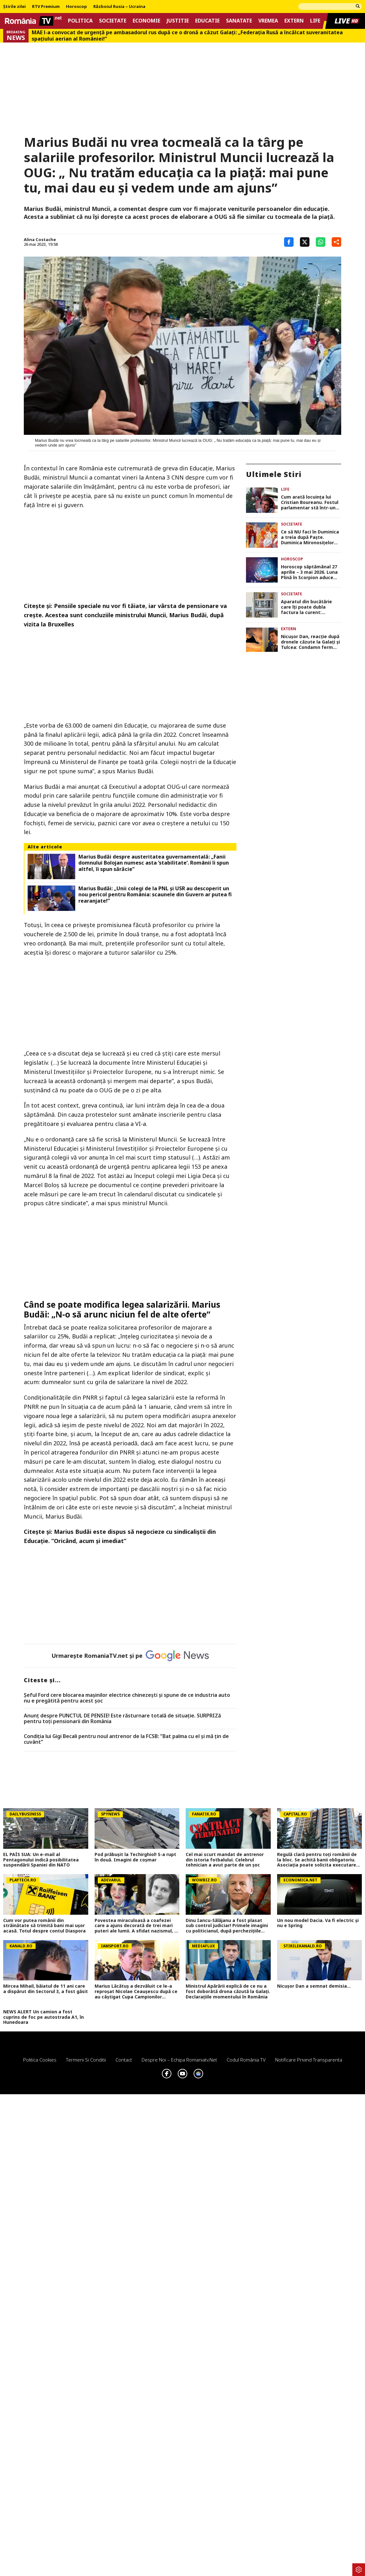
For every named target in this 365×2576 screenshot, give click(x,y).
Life (315, 21)
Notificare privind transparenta (308, 2060)
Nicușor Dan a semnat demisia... (314, 1986)
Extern (294, 21)
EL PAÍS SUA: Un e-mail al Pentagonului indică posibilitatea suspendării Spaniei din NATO (41, 1860)
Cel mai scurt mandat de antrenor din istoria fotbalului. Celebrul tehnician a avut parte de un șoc (225, 1860)
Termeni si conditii (86, 2060)
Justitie (178, 21)
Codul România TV (246, 2060)
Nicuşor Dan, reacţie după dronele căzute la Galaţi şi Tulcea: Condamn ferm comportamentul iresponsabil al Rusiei (310, 642)
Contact (124, 2060)
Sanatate (239, 21)
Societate (112, 21)
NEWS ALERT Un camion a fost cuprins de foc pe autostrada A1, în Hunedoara (43, 2017)
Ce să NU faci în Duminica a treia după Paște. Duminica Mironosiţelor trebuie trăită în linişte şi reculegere (310, 537)
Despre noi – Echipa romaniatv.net (179, 2060)
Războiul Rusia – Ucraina (119, 6)
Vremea (268, 21)
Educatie (207, 21)
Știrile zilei (14, 6)
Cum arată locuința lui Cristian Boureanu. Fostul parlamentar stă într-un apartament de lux (309, 502)
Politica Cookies (39, 2060)
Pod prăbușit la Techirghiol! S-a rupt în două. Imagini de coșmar (135, 1857)
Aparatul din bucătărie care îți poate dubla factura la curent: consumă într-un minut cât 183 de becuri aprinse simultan (309, 607)
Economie (146, 21)
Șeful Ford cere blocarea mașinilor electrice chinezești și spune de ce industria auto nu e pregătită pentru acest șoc (127, 1697)
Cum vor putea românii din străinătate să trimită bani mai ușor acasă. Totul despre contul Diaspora (44, 1926)
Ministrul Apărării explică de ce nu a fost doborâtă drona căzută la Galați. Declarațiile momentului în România (228, 1991)
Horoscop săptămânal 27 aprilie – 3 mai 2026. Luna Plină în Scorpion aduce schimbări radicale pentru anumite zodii (310, 572)
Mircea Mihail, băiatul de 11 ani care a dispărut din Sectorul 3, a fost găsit (45, 1989)
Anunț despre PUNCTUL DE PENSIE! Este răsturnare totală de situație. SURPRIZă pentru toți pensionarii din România (122, 1718)
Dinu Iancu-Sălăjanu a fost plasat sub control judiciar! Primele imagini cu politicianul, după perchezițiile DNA (227, 1926)
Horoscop (76, 6)
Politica (80, 21)
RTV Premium (46, 6)
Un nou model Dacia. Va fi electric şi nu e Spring (318, 1923)
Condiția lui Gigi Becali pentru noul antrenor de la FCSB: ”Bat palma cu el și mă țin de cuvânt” (126, 1739)
